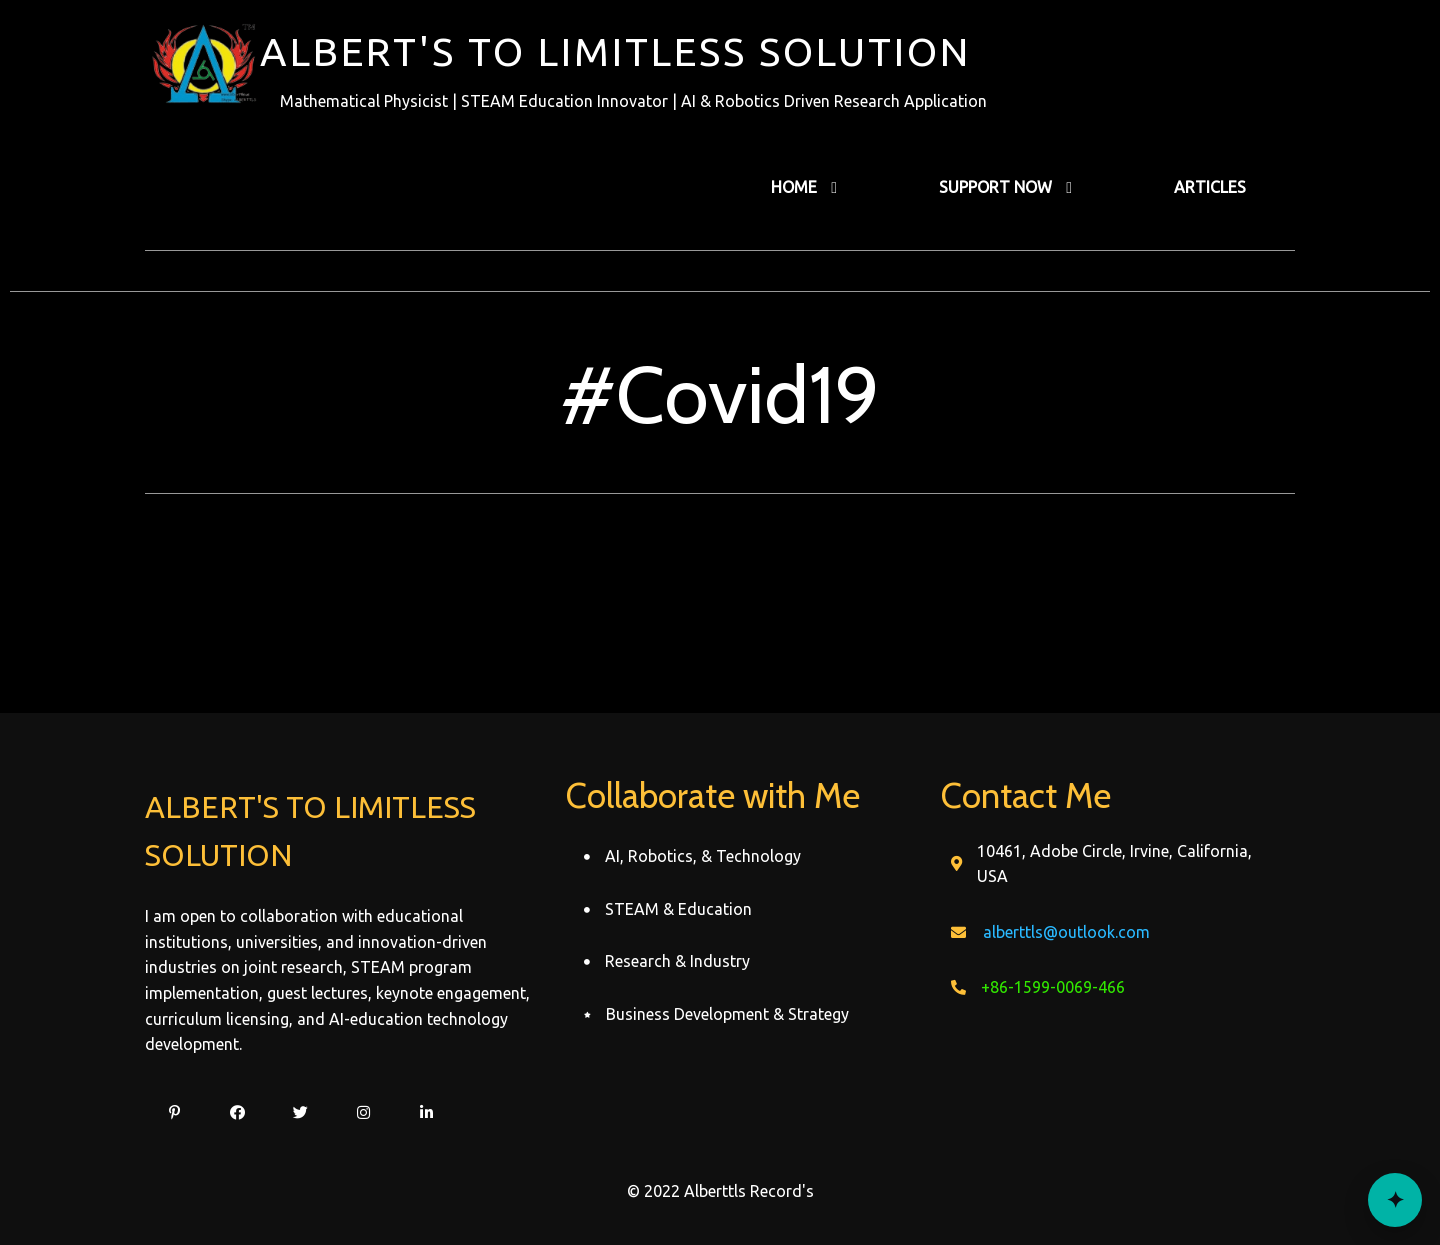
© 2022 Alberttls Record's (720, 1191)
